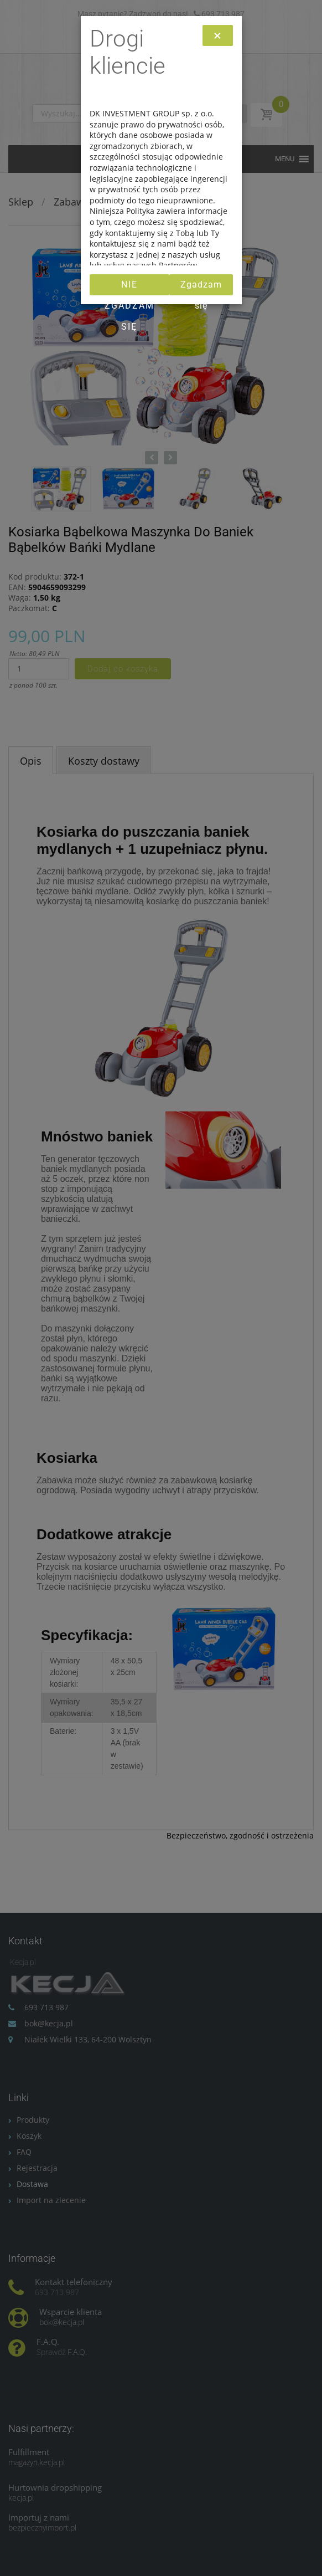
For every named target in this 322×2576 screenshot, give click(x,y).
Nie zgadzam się (129, 287)
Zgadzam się (201, 287)
